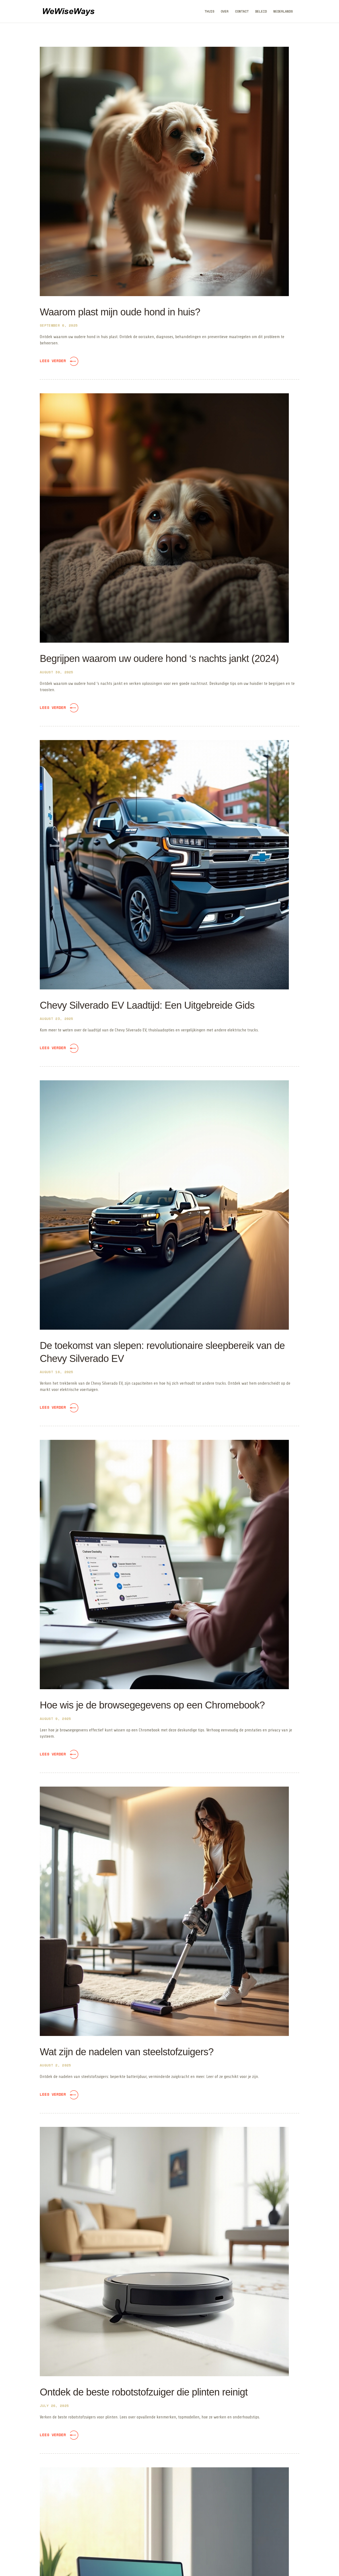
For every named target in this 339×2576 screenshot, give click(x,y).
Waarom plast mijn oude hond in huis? (120, 312)
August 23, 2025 (56, 1018)
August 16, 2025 (56, 1371)
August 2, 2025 (55, 2065)
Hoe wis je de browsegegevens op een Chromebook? (152, 1705)
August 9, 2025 (55, 1718)
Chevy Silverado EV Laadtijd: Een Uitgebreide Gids (147, 1005)
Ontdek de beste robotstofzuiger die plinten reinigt (144, 2392)
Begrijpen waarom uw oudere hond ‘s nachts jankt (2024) (159, 658)
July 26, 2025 (54, 2405)
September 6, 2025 (59, 325)
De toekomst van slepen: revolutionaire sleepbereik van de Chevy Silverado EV (162, 1352)
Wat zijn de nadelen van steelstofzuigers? (127, 2051)
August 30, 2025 (56, 672)
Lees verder (53, 360)
